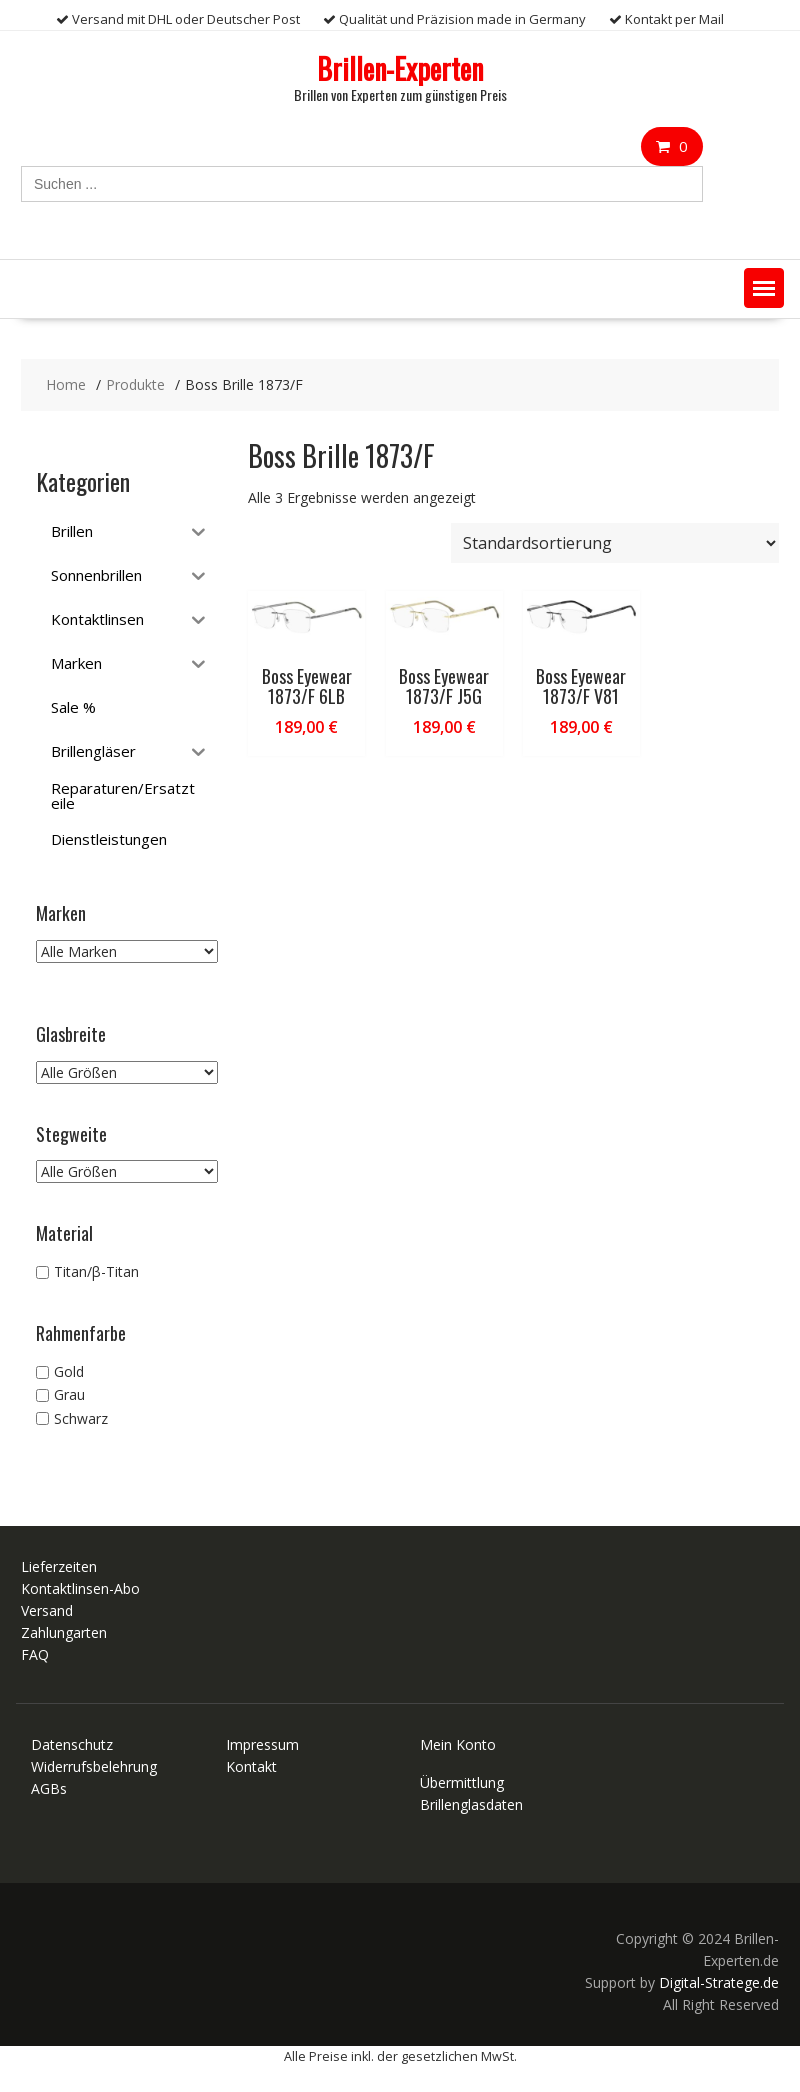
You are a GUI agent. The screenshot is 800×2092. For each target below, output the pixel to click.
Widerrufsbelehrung (94, 1766)
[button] (764, 288)
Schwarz (81, 1418)
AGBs (49, 1788)
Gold (69, 1371)
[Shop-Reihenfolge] (615, 543)
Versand (47, 1610)
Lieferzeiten (59, 1566)
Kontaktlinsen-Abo (80, 1588)
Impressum (262, 1744)
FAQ (35, 1654)
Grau (69, 1395)
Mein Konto (458, 1744)
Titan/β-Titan (96, 1271)
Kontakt (251, 1766)
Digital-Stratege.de (719, 1982)
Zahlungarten (64, 1632)
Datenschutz (72, 1744)
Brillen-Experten (400, 68)
